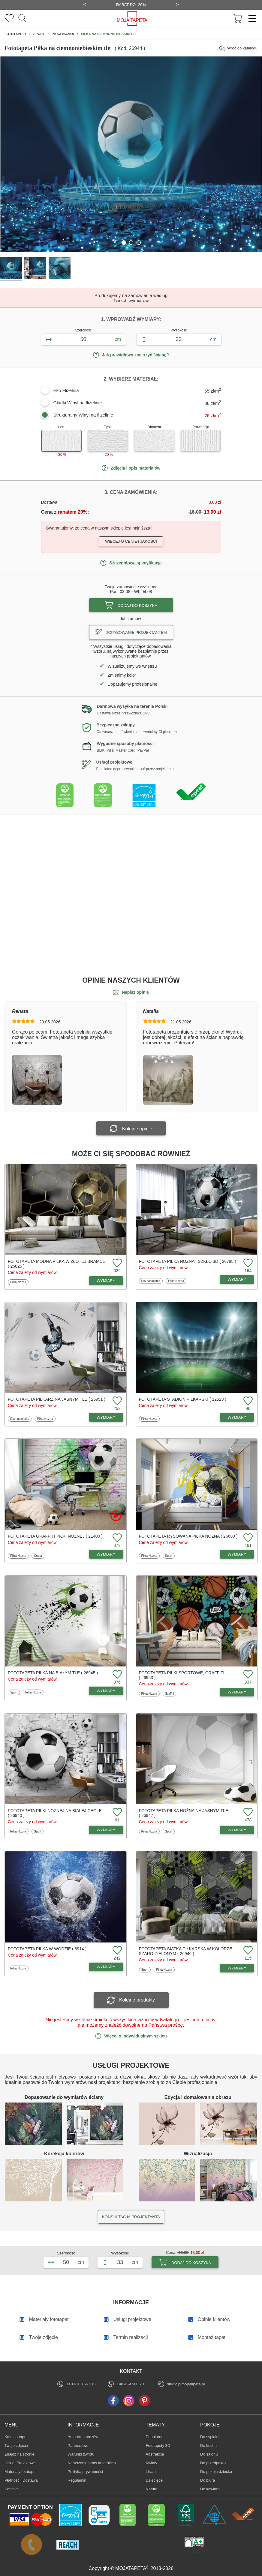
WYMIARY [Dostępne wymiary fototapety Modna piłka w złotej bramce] (106, 1280)
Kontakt (11, 2489)
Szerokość (83, 330)
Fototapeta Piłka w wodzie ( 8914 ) (47, 1948)
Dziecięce (155, 2480)
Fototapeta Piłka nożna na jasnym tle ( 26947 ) (183, 1813)
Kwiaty (155, 2462)
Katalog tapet (16, 2437)
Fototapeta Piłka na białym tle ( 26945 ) (53, 1672)
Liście (155, 2471)
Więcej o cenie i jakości (131, 541)
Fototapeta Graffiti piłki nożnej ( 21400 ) (55, 1536)
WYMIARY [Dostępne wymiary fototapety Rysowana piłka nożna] (237, 1554)
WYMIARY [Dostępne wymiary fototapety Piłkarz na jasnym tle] (106, 1417)
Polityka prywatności (85, 2471)
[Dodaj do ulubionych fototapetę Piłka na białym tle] (116, 1675)
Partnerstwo (78, 2445)
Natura (155, 2488)
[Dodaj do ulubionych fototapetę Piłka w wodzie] (116, 1951)
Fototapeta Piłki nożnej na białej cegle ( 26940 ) (55, 1813)
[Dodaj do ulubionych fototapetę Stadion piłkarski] (247, 1401)
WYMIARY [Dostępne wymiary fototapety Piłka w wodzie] (106, 1967)
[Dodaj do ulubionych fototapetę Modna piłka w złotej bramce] (116, 1263)
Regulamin (77, 2480)
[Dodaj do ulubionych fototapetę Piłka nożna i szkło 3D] (247, 1263)
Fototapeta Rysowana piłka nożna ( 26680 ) (188, 1536)
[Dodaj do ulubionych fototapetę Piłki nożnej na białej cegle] (116, 1813)
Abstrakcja (155, 2454)
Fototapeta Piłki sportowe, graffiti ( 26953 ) (181, 1675)
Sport (170, 1555)
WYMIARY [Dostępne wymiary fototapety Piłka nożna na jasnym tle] (237, 1830)
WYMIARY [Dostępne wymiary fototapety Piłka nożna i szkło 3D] (237, 1279)
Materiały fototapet (21, 2471)
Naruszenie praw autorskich (92, 2463)
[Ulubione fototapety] (9, 18)
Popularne (155, 2436)
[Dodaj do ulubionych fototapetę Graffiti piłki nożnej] (116, 1538)
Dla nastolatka (150, 1281)
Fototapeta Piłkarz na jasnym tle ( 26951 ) (56, 1399)
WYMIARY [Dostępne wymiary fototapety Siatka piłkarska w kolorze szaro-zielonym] (237, 1968)
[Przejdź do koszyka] (237, 19)
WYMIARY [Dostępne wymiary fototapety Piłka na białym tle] (106, 1691)
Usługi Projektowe (20, 2463)
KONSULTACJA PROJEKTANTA (131, 2217)
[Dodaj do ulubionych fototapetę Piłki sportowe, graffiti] (247, 1675)
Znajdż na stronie (20, 2454)
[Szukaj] (22, 18)
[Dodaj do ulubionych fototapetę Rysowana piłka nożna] (247, 1538)
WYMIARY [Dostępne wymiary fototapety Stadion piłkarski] (237, 1417)
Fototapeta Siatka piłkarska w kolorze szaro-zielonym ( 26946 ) (185, 1951)
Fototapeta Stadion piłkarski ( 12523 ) (183, 1399)
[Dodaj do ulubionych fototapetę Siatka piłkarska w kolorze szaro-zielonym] (247, 1951)
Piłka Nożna (18, 1282)
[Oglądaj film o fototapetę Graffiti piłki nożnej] (115, 1515)
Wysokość (178, 330)
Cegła (39, 1555)
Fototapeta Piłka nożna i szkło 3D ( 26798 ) (187, 1261)
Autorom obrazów (83, 2437)
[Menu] (249, 18)
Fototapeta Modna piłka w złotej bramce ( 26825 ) (56, 1264)
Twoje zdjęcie (16, 2445)
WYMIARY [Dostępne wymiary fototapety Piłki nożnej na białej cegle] (106, 1830)
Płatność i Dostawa (21, 2480)
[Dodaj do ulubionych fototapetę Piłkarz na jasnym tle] (116, 1401)
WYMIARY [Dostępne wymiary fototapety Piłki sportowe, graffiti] (237, 1692)
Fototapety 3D (158, 2445)
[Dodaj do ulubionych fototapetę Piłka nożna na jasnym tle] (247, 1813)
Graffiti (170, 1693)
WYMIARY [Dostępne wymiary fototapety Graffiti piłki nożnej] (106, 1554)
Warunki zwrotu (81, 2454)
